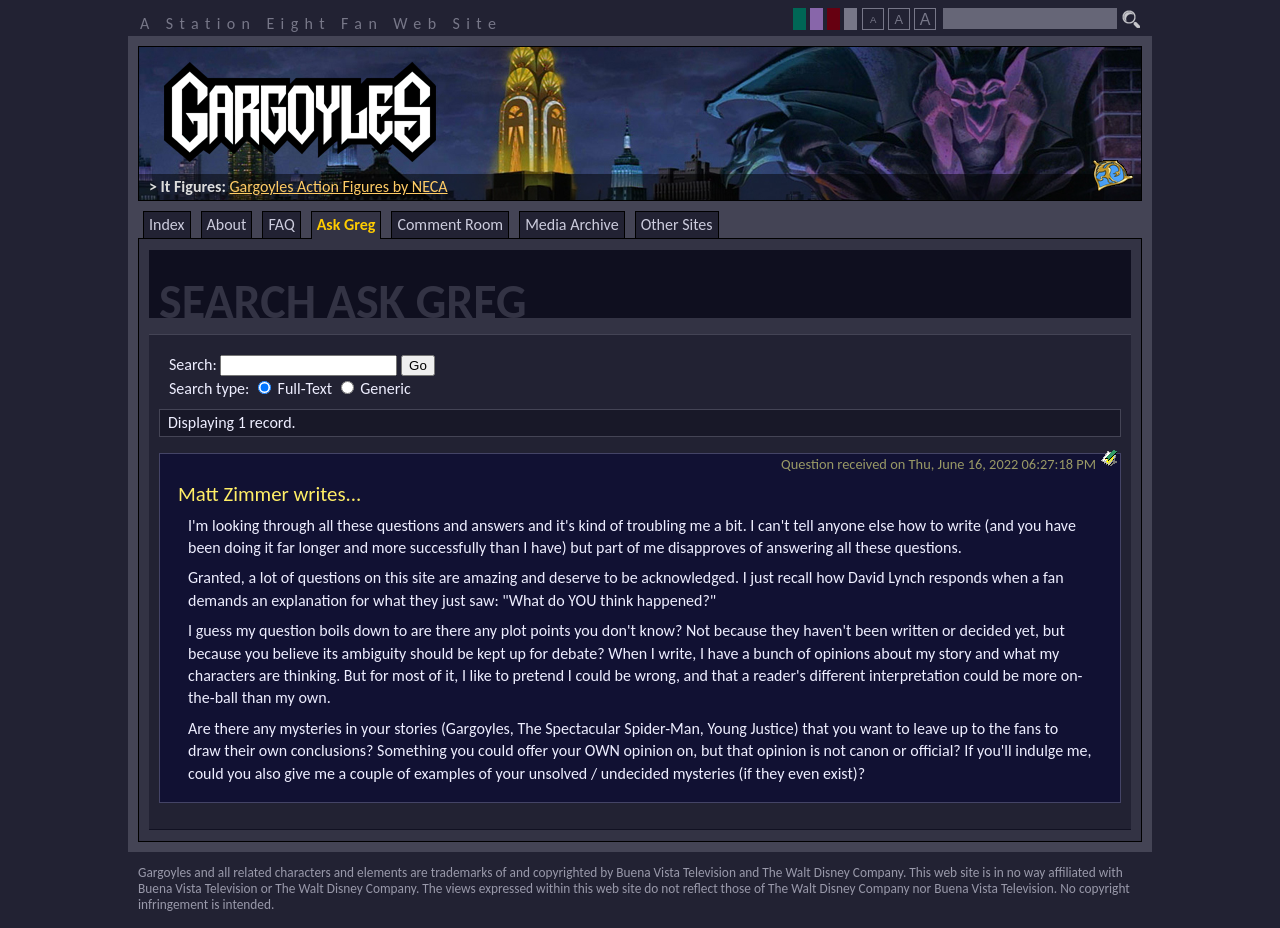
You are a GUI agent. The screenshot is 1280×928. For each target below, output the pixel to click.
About (227, 224)
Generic (376, 388)
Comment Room (450, 224)
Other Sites (677, 224)
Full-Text (297, 388)
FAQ (281, 224)
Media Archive (571, 224)
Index (167, 224)
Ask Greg (346, 224)
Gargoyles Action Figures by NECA (338, 186)
